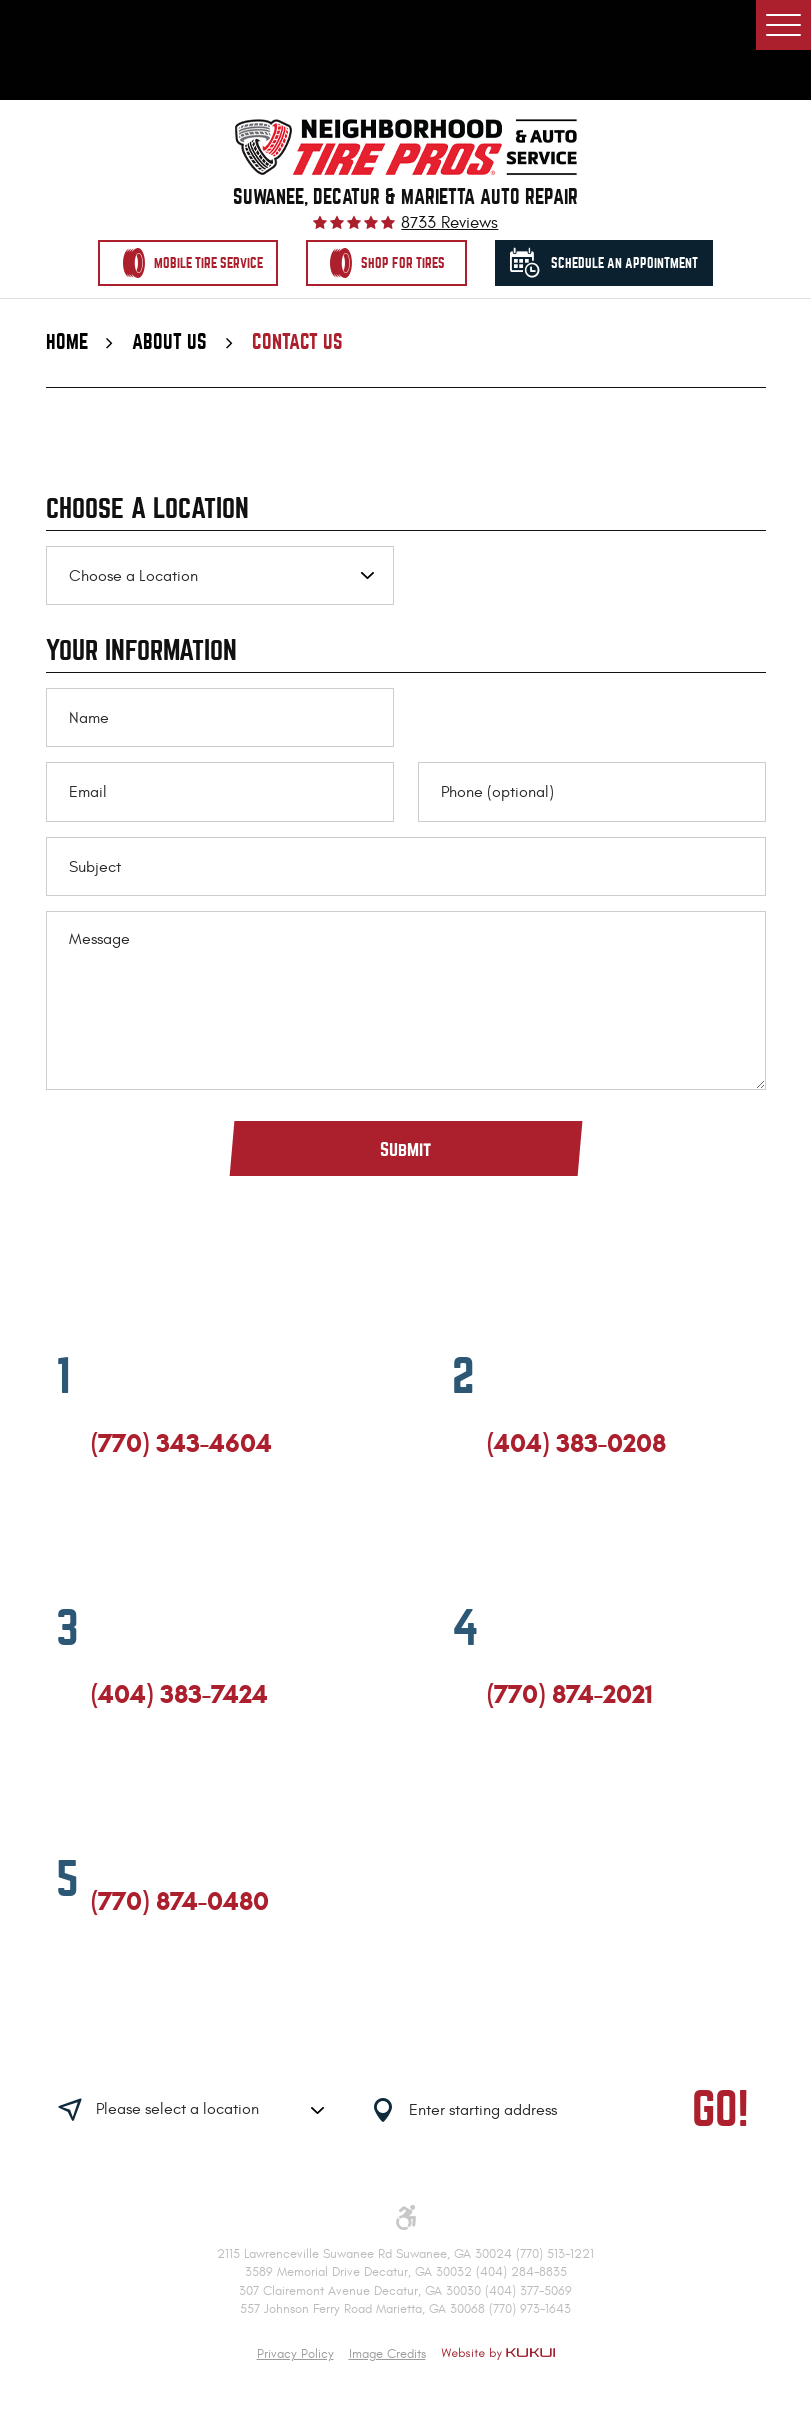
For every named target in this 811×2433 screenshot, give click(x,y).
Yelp (173, 1532)
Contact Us (297, 343)
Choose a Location (147, 511)
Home (67, 343)
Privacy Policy (295, 2354)
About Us (169, 343)
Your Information (141, 653)
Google (136, 1532)
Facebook (100, 1532)
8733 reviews (449, 223)
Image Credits (387, 2354)
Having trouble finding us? (264, 2049)
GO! (720, 2111)
